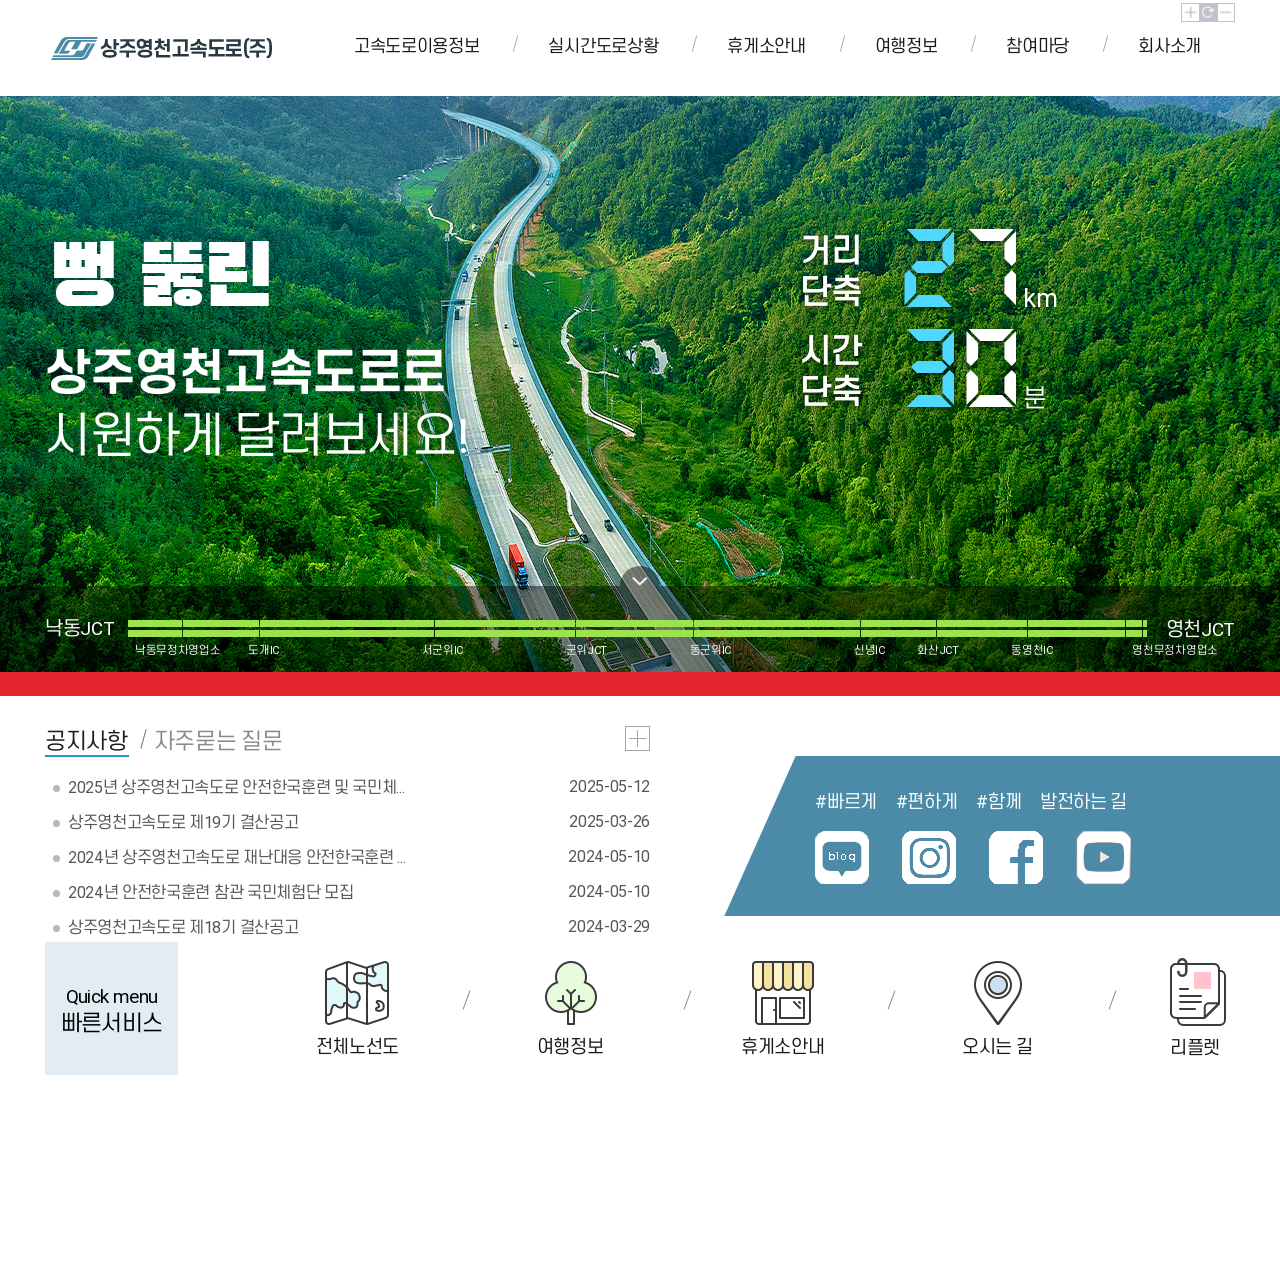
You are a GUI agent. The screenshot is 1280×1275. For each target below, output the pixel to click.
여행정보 (906, 46)
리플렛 (1195, 1047)
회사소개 (1169, 46)
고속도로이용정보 (416, 46)
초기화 (1208, 12)
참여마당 (1037, 46)
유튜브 (1103, 858)
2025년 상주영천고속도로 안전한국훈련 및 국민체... (236, 787)
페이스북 (1016, 858)
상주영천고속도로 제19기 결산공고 (183, 822)
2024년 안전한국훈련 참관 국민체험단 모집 (210, 892)
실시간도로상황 (603, 46)
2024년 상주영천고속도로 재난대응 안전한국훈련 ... (236, 857)
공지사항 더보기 (637, 738)
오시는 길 (997, 1046)
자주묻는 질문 (218, 741)
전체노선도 (357, 1046)
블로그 (842, 858)
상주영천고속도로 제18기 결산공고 (183, 927)
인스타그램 (929, 858)
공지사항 (86, 741)
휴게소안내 (766, 46)
